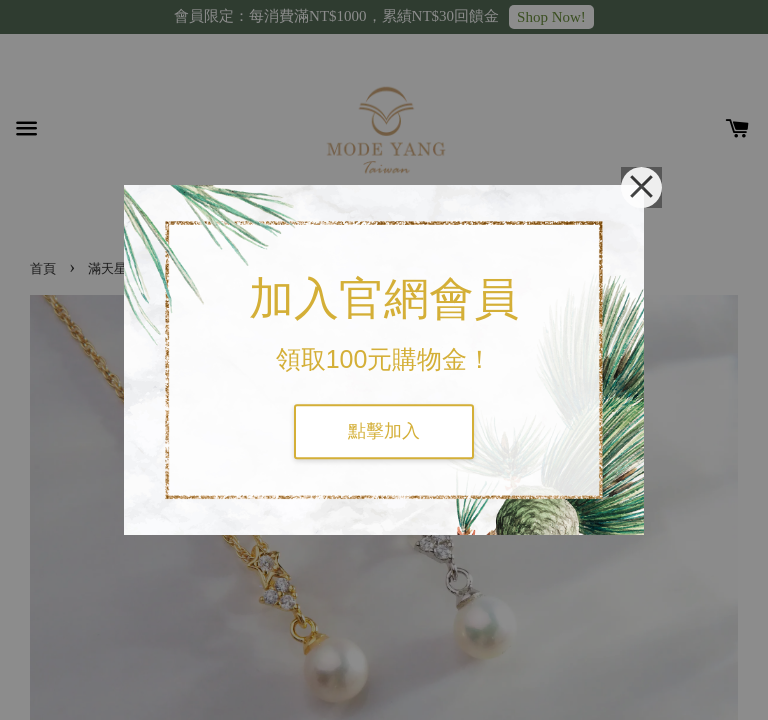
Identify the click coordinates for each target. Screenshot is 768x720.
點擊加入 (384, 431)
